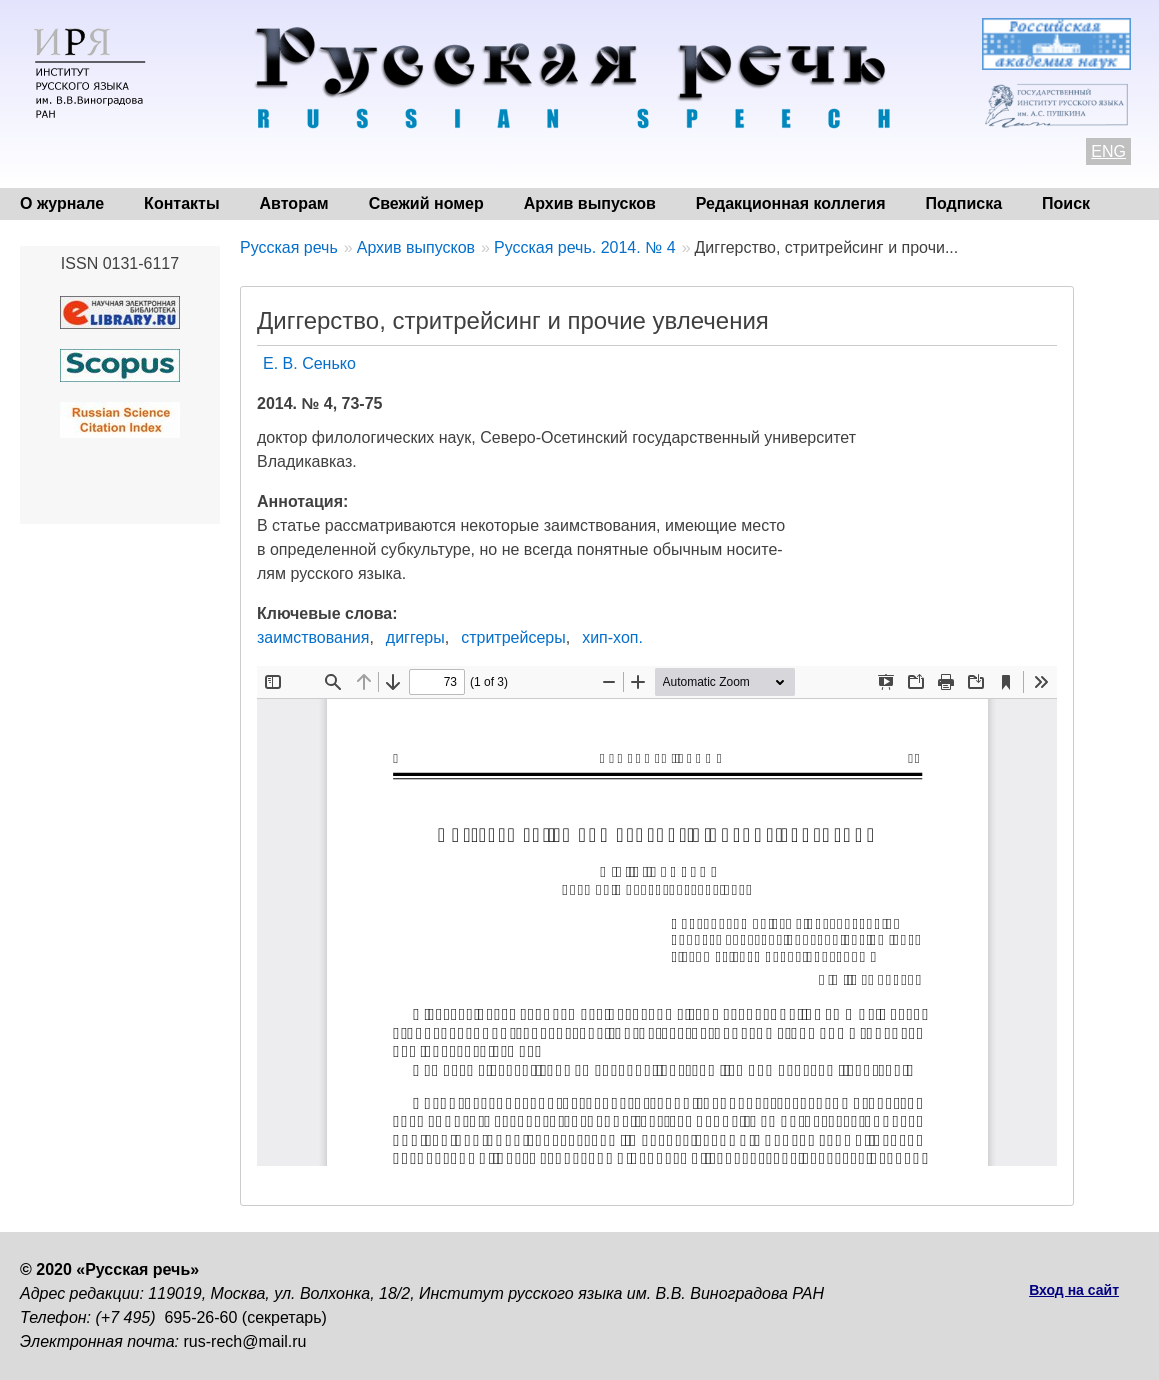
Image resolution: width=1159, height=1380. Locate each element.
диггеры (415, 637)
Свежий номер (426, 203)
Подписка (964, 203)
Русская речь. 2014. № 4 (585, 247)
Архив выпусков (590, 203)
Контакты (181, 203)
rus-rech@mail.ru (245, 1341)
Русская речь (289, 247)
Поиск (1066, 203)
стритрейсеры (513, 637)
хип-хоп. (612, 637)
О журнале (62, 203)
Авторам (294, 203)
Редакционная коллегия (791, 203)
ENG (1108, 151)
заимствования (313, 637)
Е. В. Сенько (309, 363)
